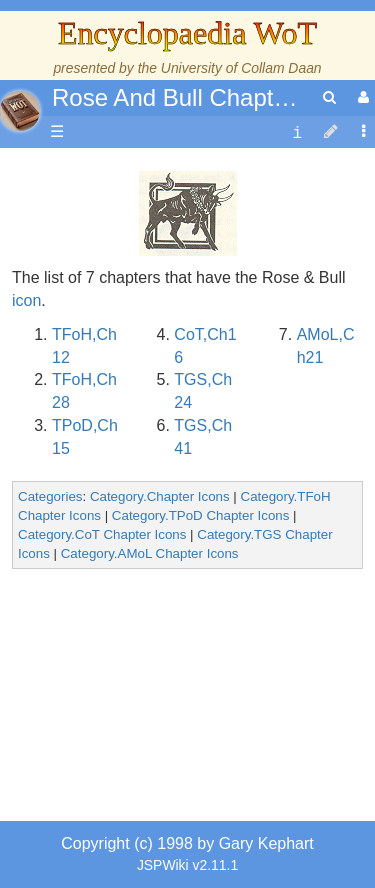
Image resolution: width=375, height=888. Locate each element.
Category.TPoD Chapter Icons (201, 515)
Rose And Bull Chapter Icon (199, 97)
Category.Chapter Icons (160, 496)
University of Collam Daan (241, 68)
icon (26, 300)
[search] (329, 97)
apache (20, 111)
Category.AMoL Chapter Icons (150, 553)
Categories (50, 496)
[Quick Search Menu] (329, 97)
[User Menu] (361, 97)
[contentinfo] (297, 132)
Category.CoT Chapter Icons (102, 534)
